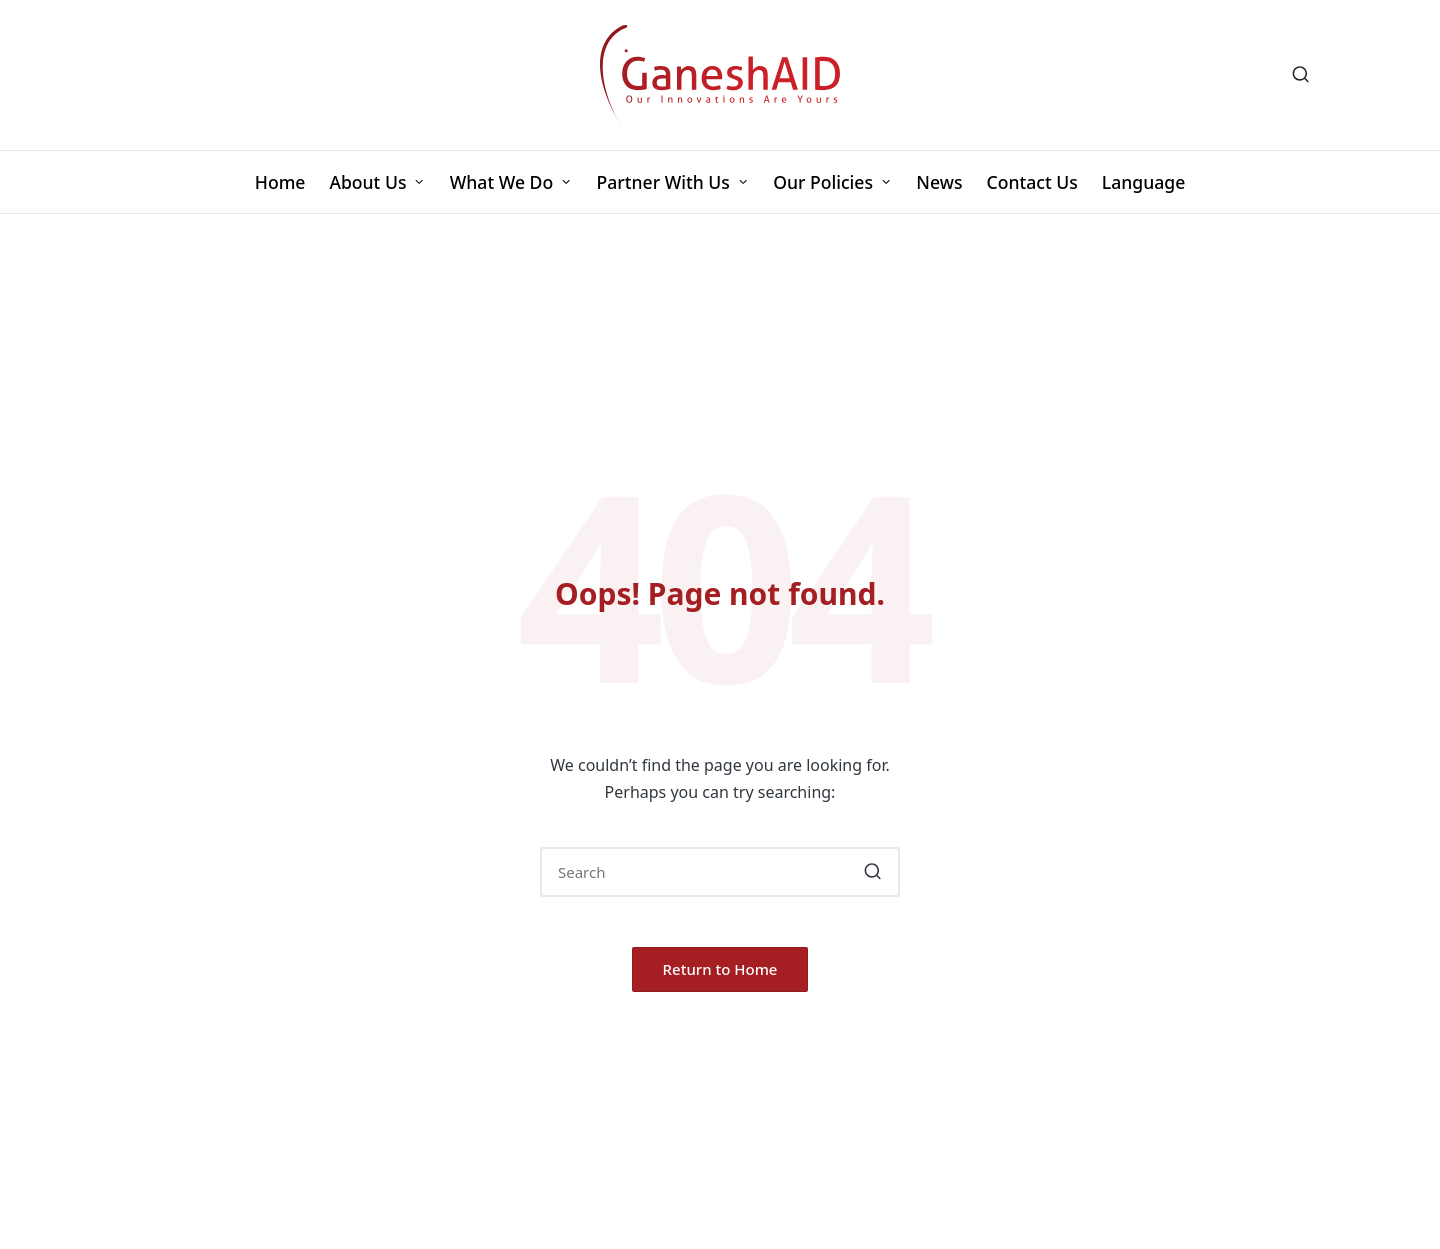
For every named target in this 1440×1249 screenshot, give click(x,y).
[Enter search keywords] (720, 872)
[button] (872, 872)
